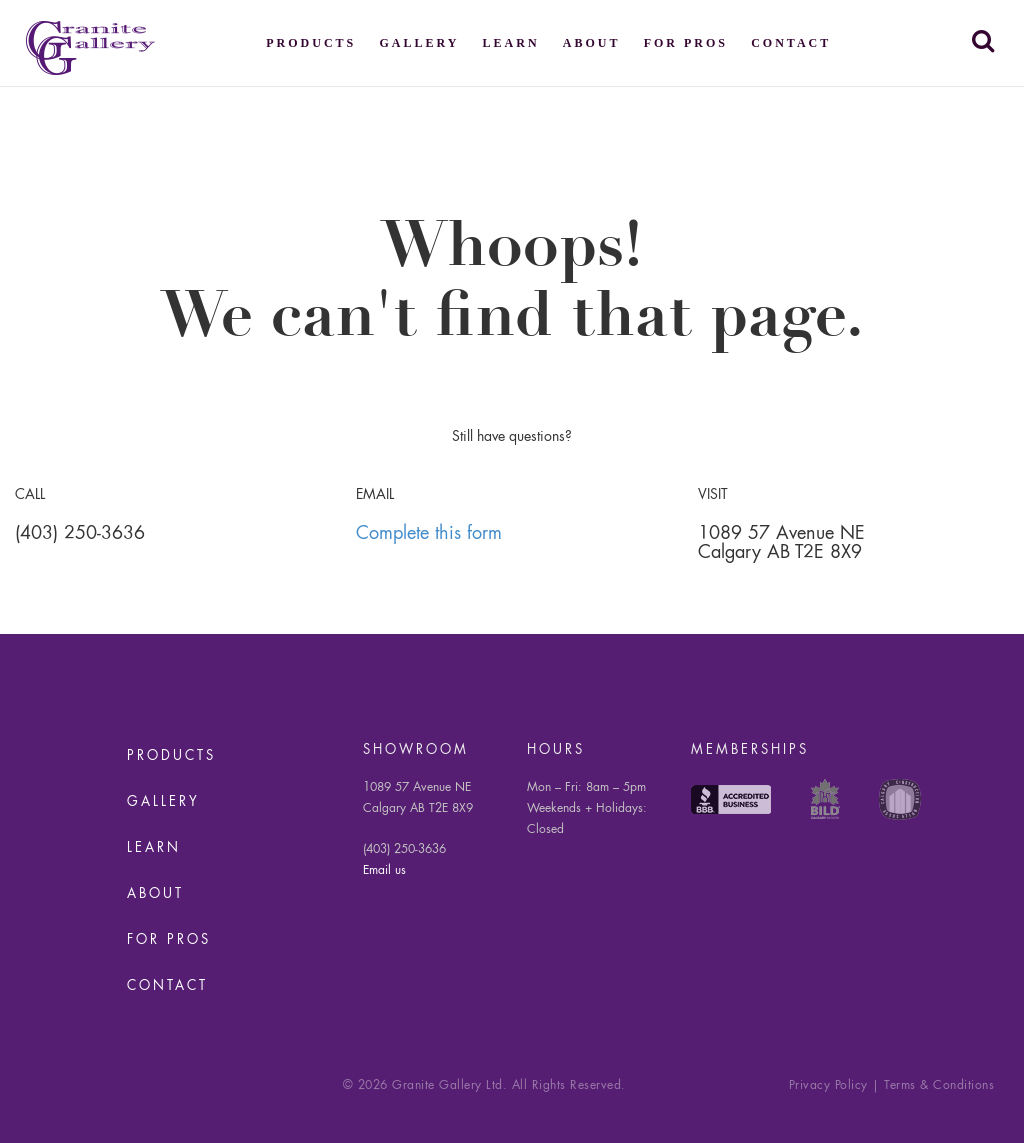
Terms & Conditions (939, 1086)
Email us (384, 871)
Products (311, 43)
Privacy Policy (828, 1086)
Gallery (419, 43)
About (592, 43)
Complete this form (429, 534)
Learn (511, 43)
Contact (791, 43)
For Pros (686, 43)
